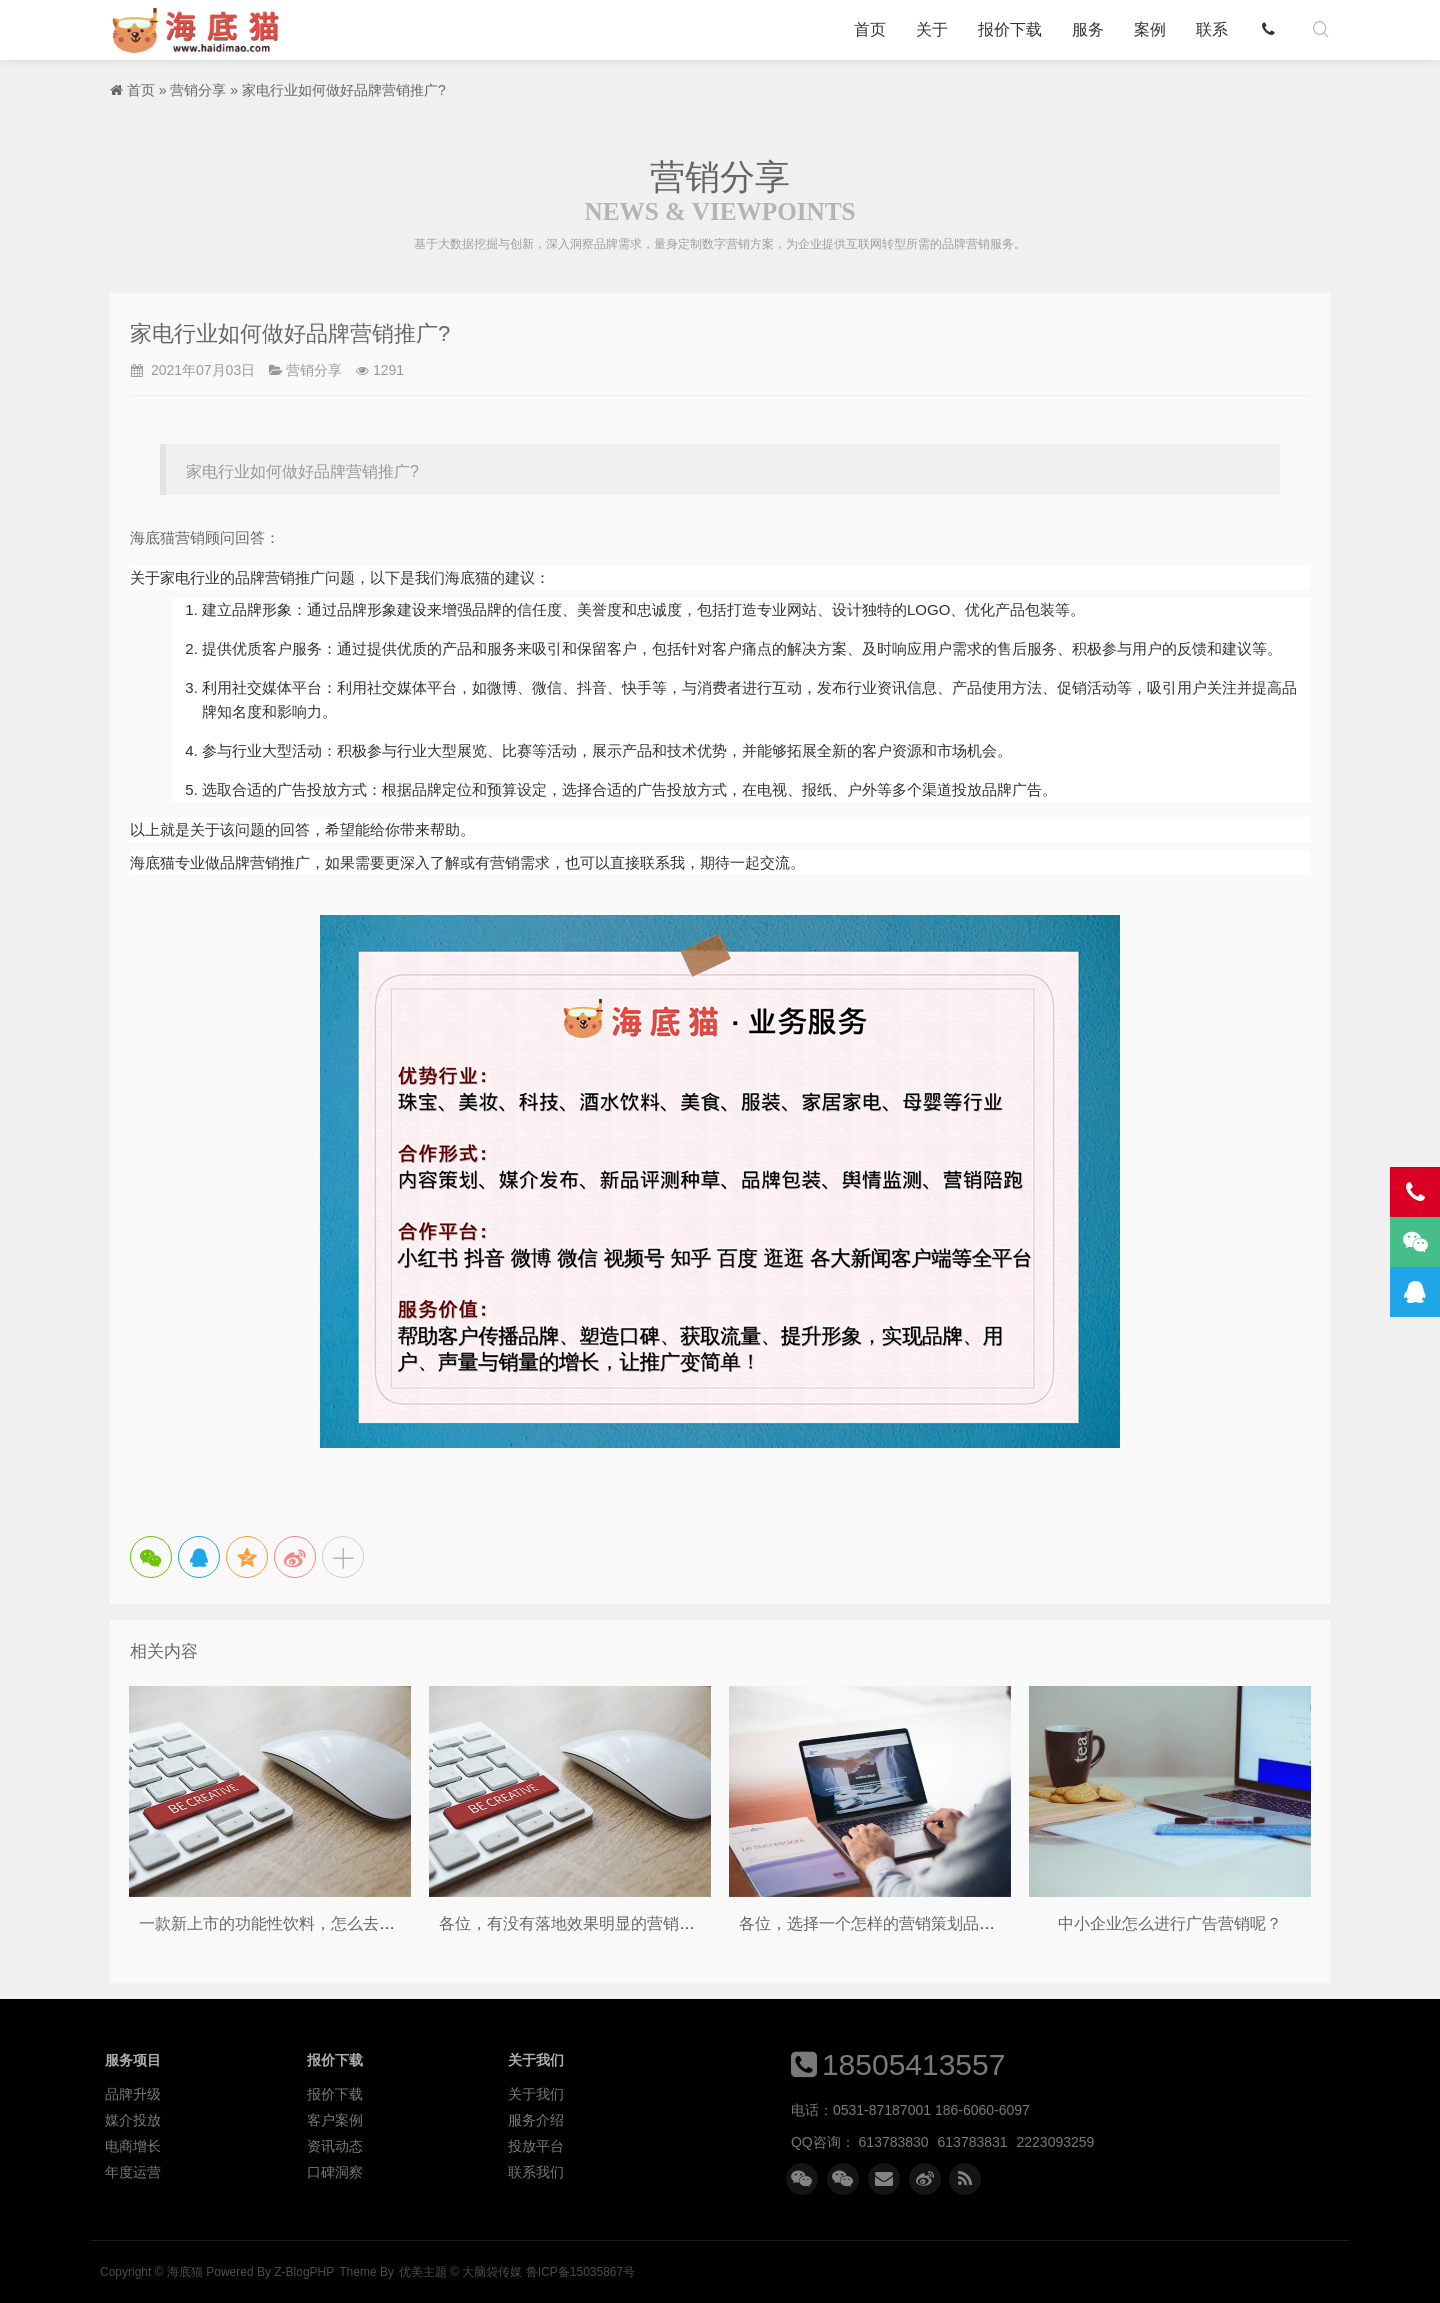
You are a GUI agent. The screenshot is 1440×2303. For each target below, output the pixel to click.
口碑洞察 (335, 2172)
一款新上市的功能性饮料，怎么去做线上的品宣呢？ (323, 1923)
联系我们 (536, 2172)
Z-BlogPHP (304, 2272)
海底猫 (202, 30)
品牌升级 (133, 2094)
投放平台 (536, 2146)
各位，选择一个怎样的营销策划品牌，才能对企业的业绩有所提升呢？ (987, 1923)
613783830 (894, 2142)
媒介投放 (133, 2120)
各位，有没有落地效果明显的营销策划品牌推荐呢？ (623, 1923)
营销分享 (198, 90)
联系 (1212, 29)
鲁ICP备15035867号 (580, 2272)
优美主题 (423, 2272)
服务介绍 (536, 2120)
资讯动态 (335, 2146)
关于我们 (536, 2094)
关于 (932, 29)
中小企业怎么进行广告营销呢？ (1170, 1923)
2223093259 (1056, 2142)
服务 (1088, 29)
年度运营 (133, 2172)
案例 (1150, 29)
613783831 (973, 2142)
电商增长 (133, 2146)
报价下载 (1010, 29)
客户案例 (335, 2120)
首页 (870, 29)
